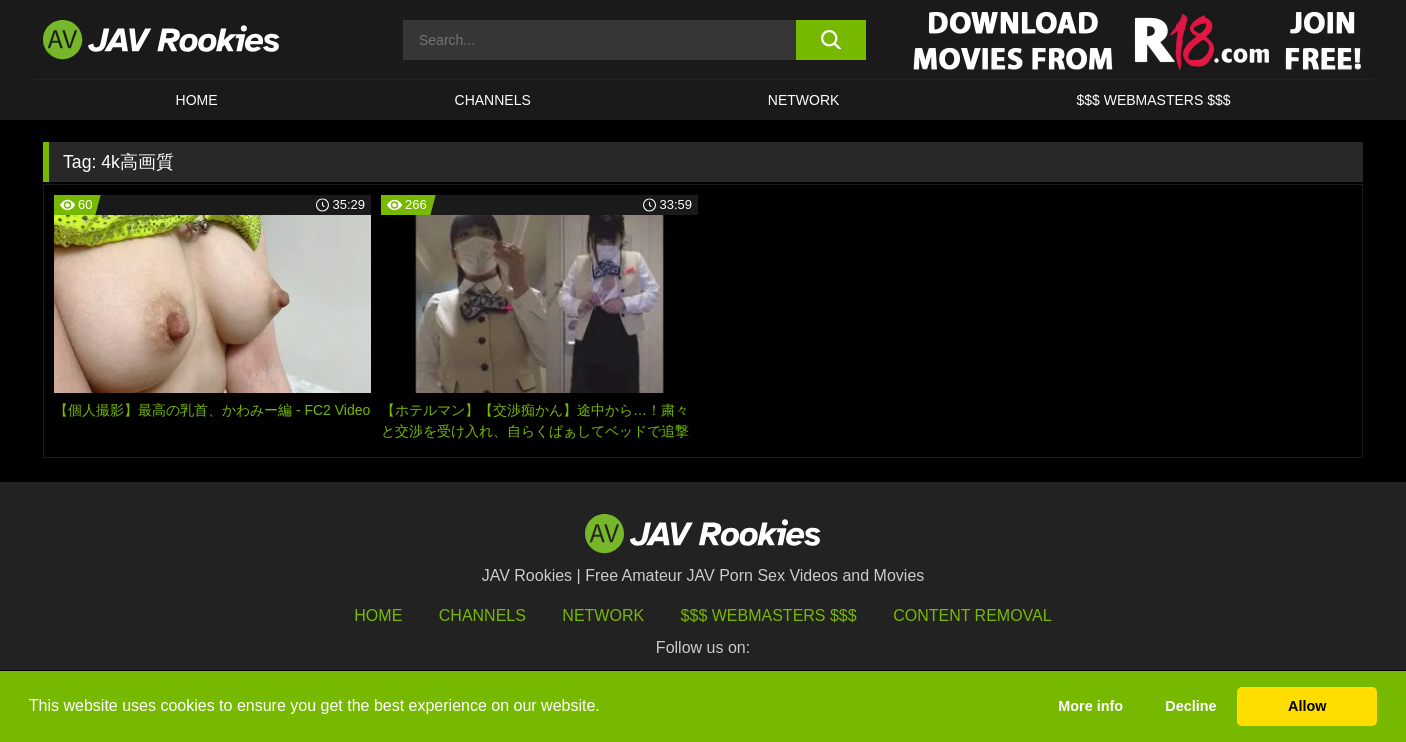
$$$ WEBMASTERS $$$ (1153, 100)
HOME (197, 100)
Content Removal (972, 615)
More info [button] (1090, 706)
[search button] (830, 40)
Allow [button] (1307, 706)
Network (804, 100)
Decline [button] (1190, 706)
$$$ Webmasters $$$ (769, 615)
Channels (493, 100)
